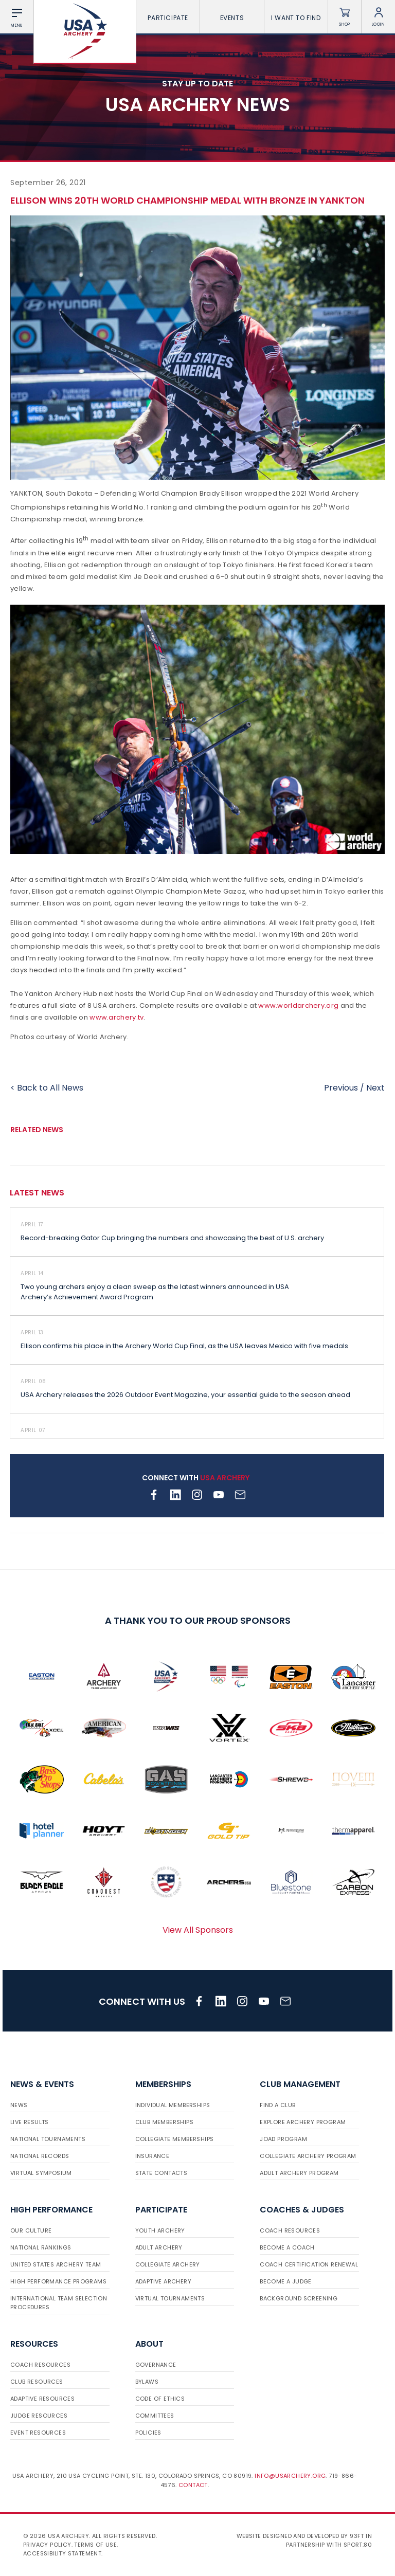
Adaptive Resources (42, 2398)
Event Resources (38, 2432)
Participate (168, 17)
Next (375, 1088)
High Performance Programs (58, 2281)
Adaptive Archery (163, 2281)
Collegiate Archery (167, 2264)
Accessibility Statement (62, 2553)
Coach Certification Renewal (309, 2264)
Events (232, 17)
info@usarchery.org (290, 2476)
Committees (154, 2415)
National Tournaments (47, 2139)
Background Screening (298, 2298)
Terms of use (95, 2545)
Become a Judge (286, 2281)
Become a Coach (287, 2247)
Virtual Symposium (41, 2173)
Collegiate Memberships (174, 2139)
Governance (155, 2365)
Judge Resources (38, 2415)
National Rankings (40, 2247)
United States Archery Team (55, 2264)
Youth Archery (160, 2230)
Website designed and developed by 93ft (300, 2536)
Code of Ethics (160, 2398)
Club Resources (36, 2382)
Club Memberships (164, 2122)
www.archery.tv (116, 1017)
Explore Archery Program (303, 2122)
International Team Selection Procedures (58, 2302)
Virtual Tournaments (170, 2298)
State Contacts (161, 2173)
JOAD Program (283, 2139)
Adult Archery (159, 2247)
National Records (39, 2156)
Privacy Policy (47, 2545)
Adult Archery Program (299, 2173)
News (19, 2105)
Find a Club (277, 2105)
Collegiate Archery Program (308, 2156)
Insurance (152, 2156)
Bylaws (146, 2382)
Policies (148, 2432)
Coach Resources (290, 2230)
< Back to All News (46, 1088)
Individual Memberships (172, 2105)
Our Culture (30, 2230)
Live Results (29, 2122)
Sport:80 (358, 2545)
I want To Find (295, 17)
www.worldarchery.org (298, 1005)
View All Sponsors (198, 1930)
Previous (341, 1088)
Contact (193, 2485)
